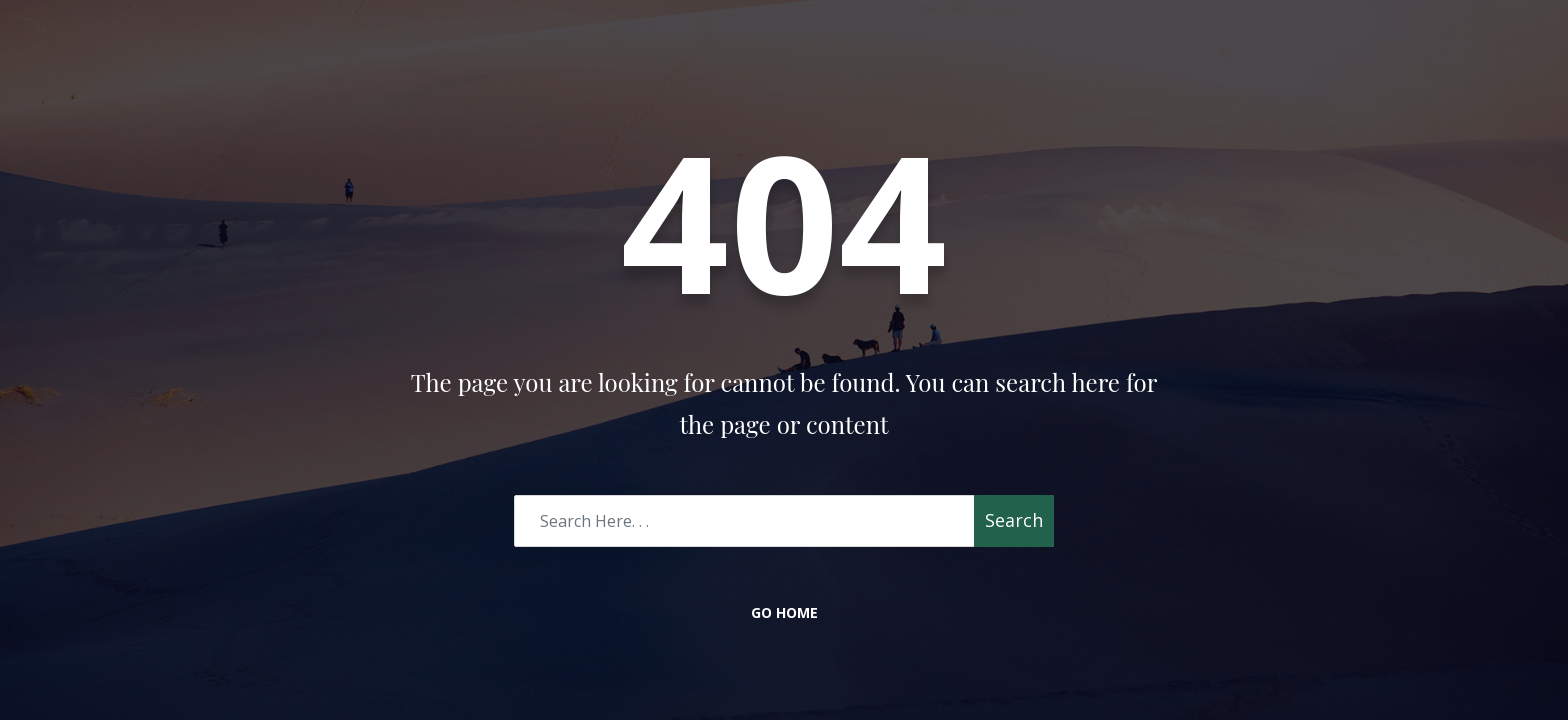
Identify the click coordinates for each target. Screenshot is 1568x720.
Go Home (784, 612)
